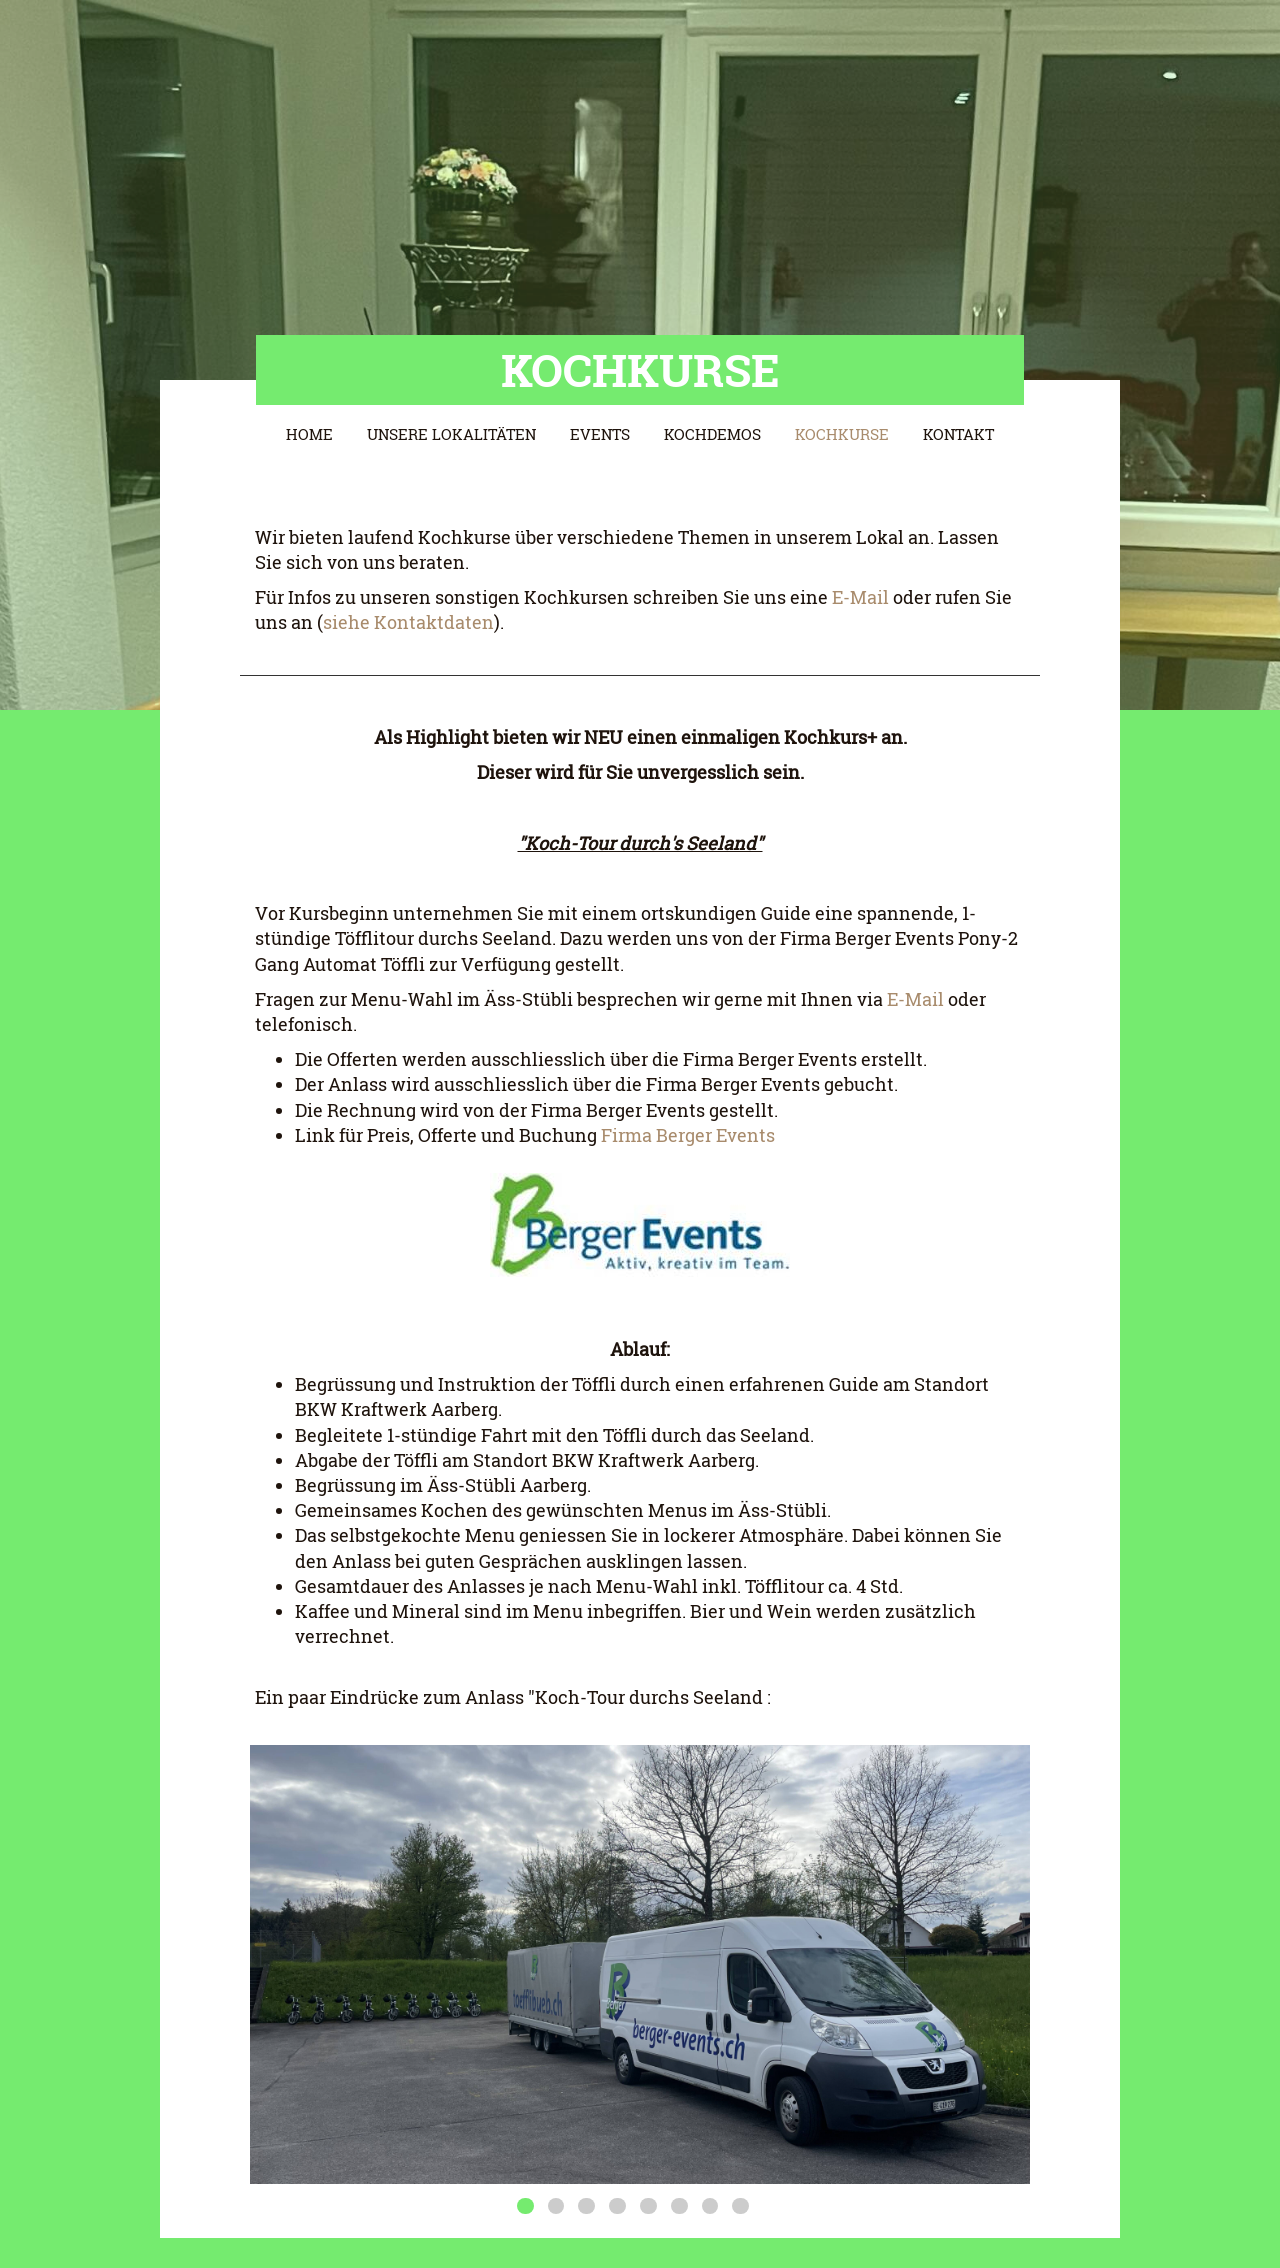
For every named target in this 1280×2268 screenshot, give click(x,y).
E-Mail (858, 597)
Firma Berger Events (688, 1135)
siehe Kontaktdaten (408, 622)
